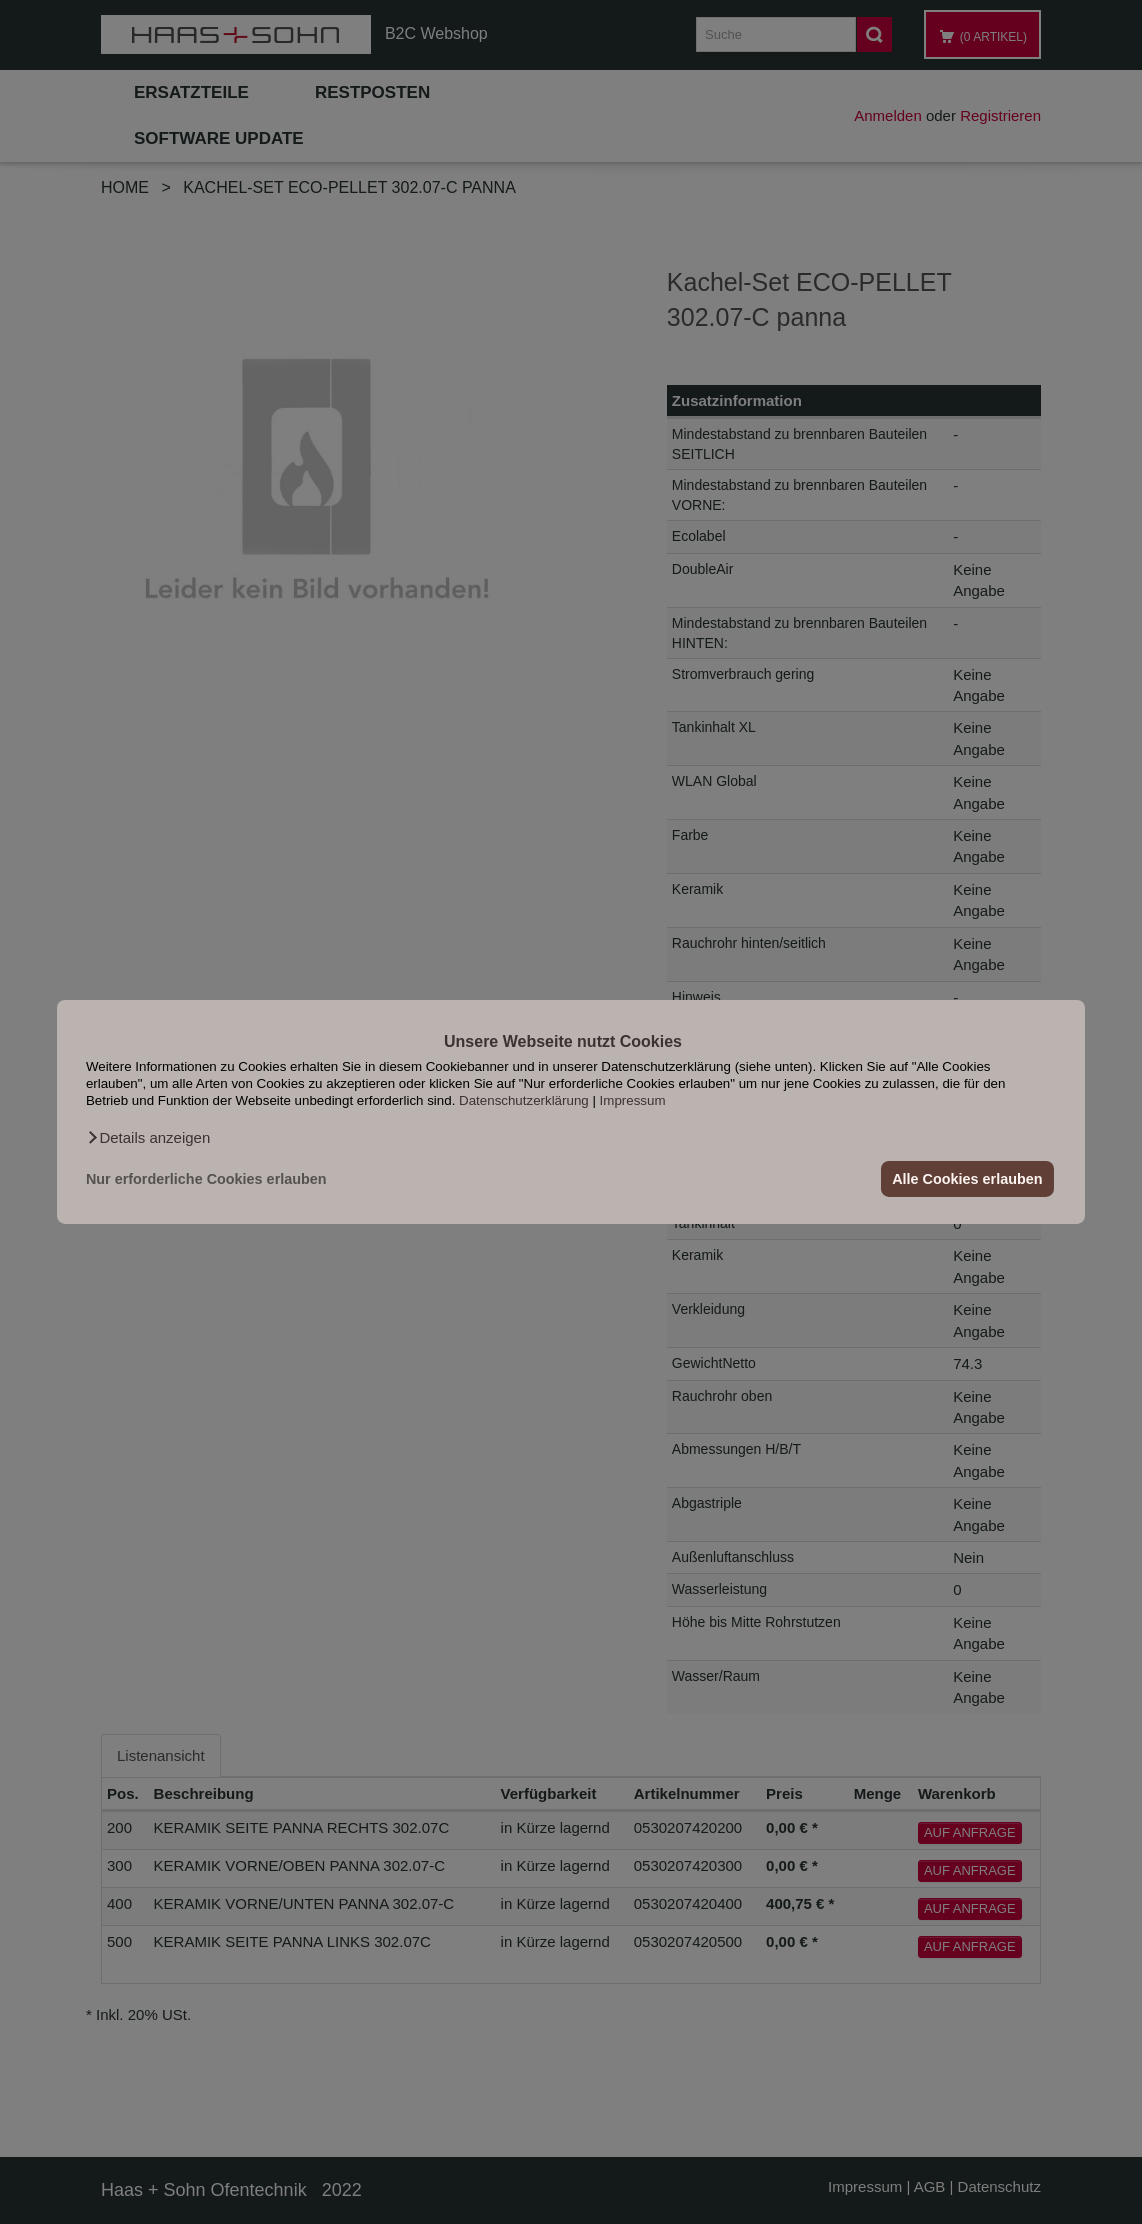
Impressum (633, 1100)
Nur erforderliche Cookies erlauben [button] (206, 1179)
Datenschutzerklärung (524, 1100)
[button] (148, 1138)
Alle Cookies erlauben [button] (967, 1179)
